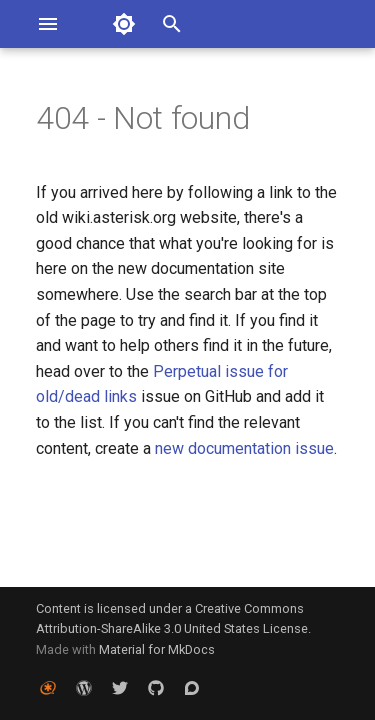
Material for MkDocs (157, 649)
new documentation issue (244, 448)
